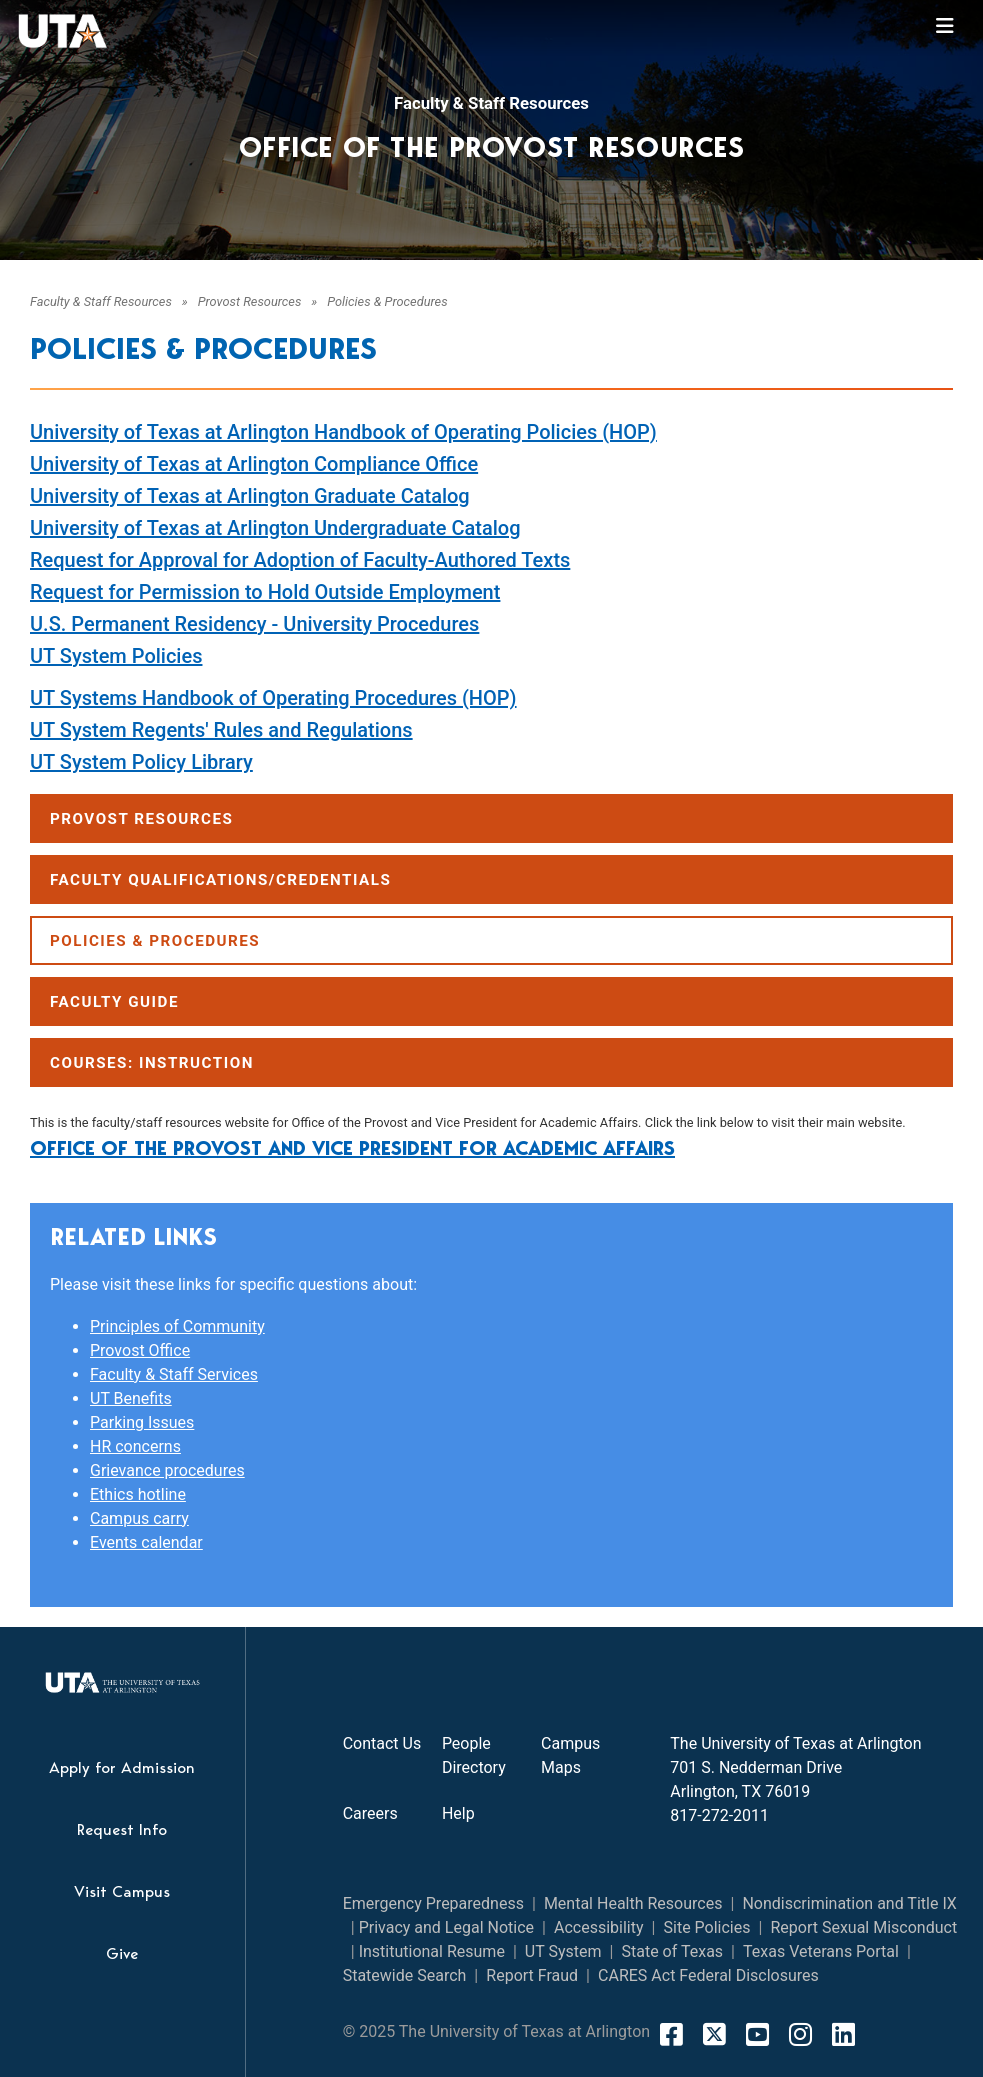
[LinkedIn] (843, 2034)
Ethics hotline (138, 1494)
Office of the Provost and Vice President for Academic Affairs (352, 1148)
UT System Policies (116, 656)
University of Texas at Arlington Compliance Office (254, 464)
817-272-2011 (719, 1815)
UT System (563, 1951)
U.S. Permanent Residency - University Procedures (254, 624)
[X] (714, 2034)
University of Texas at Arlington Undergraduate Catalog (275, 528)
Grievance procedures (167, 1470)
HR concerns (135, 1446)
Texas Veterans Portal (821, 1951)
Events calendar (146, 1542)
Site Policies (707, 1927)
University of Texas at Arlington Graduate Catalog (250, 496)
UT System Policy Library (141, 762)
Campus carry (139, 1518)
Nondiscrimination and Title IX (849, 1903)
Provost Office (140, 1350)
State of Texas (672, 1951)
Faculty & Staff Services (174, 1374)
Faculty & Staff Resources (491, 103)
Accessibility (599, 1927)
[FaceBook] (671, 2034)
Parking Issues (142, 1422)
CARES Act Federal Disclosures (708, 1975)
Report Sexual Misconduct (863, 1927)
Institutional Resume (432, 1951)
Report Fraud (532, 1975)
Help (458, 1813)
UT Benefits (131, 1398)
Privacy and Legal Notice (446, 1927)
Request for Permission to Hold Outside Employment (265, 592)
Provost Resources (250, 301)
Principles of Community (177, 1326)
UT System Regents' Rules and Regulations (221, 730)
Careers (370, 1813)
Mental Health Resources (633, 1903)
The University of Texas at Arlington (795, 1743)
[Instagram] (800, 2034)
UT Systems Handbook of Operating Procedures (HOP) (273, 698)
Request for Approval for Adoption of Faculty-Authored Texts (300, 560)
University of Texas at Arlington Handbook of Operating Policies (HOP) (343, 432)
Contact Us (382, 1743)
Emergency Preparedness (433, 1903)
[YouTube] (757, 2034)
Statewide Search (405, 1975)
